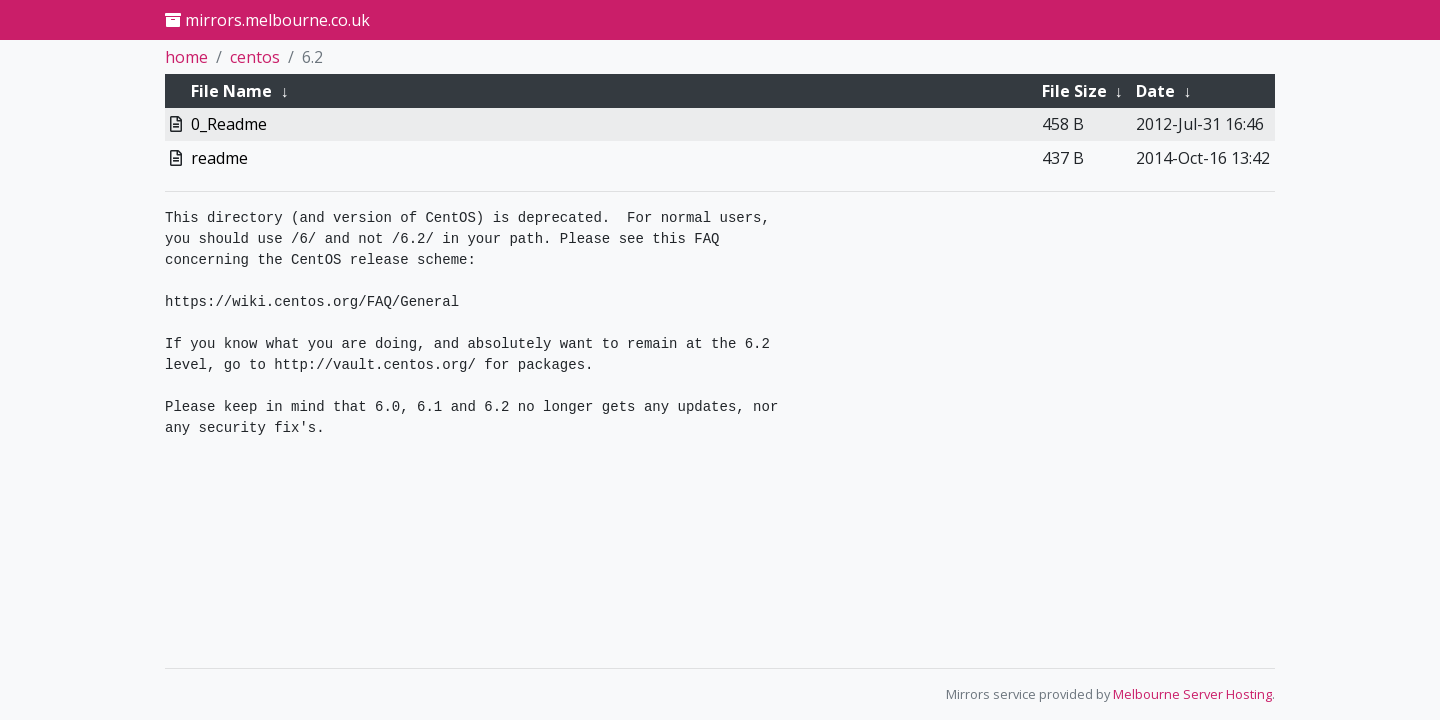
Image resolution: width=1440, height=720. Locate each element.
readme (219, 158)
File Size (1074, 91)
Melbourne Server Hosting (1192, 694)
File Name (231, 91)
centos (255, 57)
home (186, 57)
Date (1155, 91)
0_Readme (229, 124)
